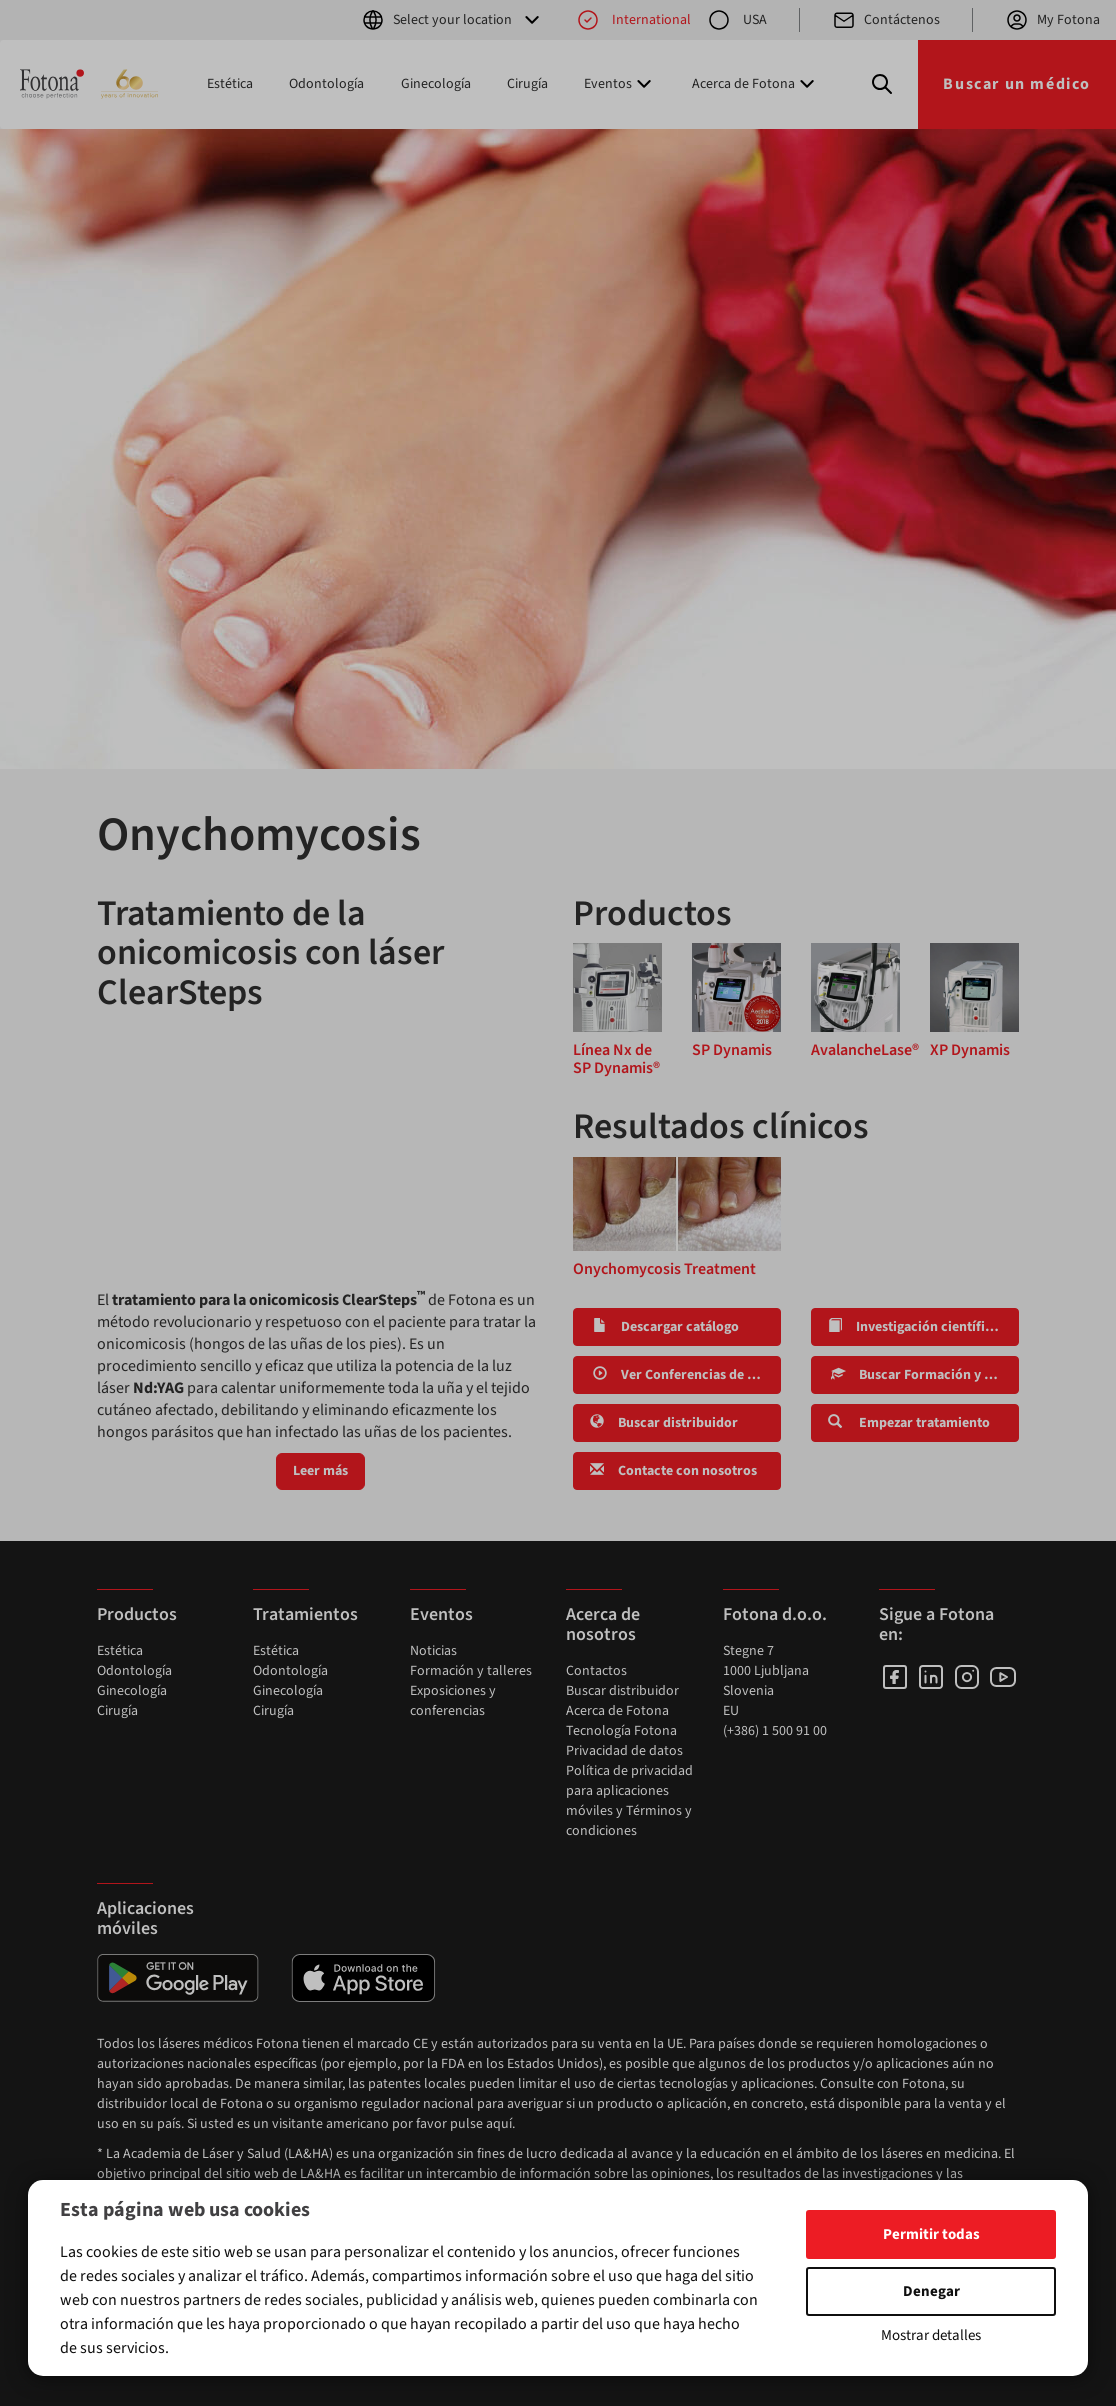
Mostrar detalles (931, 2335)
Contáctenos (886, 20)
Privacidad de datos (624, 1751)
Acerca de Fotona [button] (755, 84)
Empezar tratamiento (909, 1423)
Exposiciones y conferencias (453, 1701)
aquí (499, 2124)
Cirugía (527, 84)
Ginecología (436, 84)
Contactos (596, 1671)
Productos (137, 1614)
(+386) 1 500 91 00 (775, 1731)
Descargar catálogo (664, 1327)
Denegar (931, 2291)
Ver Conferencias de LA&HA (685, 1375)
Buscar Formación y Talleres (923, 1375)
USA (737, 20)
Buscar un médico (1017, 84)
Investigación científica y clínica (923, 1327)
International (633, 20)
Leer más (320, 1471)
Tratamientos (305, 1614)
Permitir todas (931, 2234)
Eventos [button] (620, 84)
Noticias (433, 1651)
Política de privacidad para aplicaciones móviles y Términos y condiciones (629, 1801)
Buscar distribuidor (664, 1423)
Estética (230, 84)
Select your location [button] (452, 20)
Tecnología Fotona (621, 1731)
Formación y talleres (471, 1671)
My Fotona (1052, 20)
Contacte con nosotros (673, 1471)
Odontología (326, 84)
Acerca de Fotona (617, 1711)
